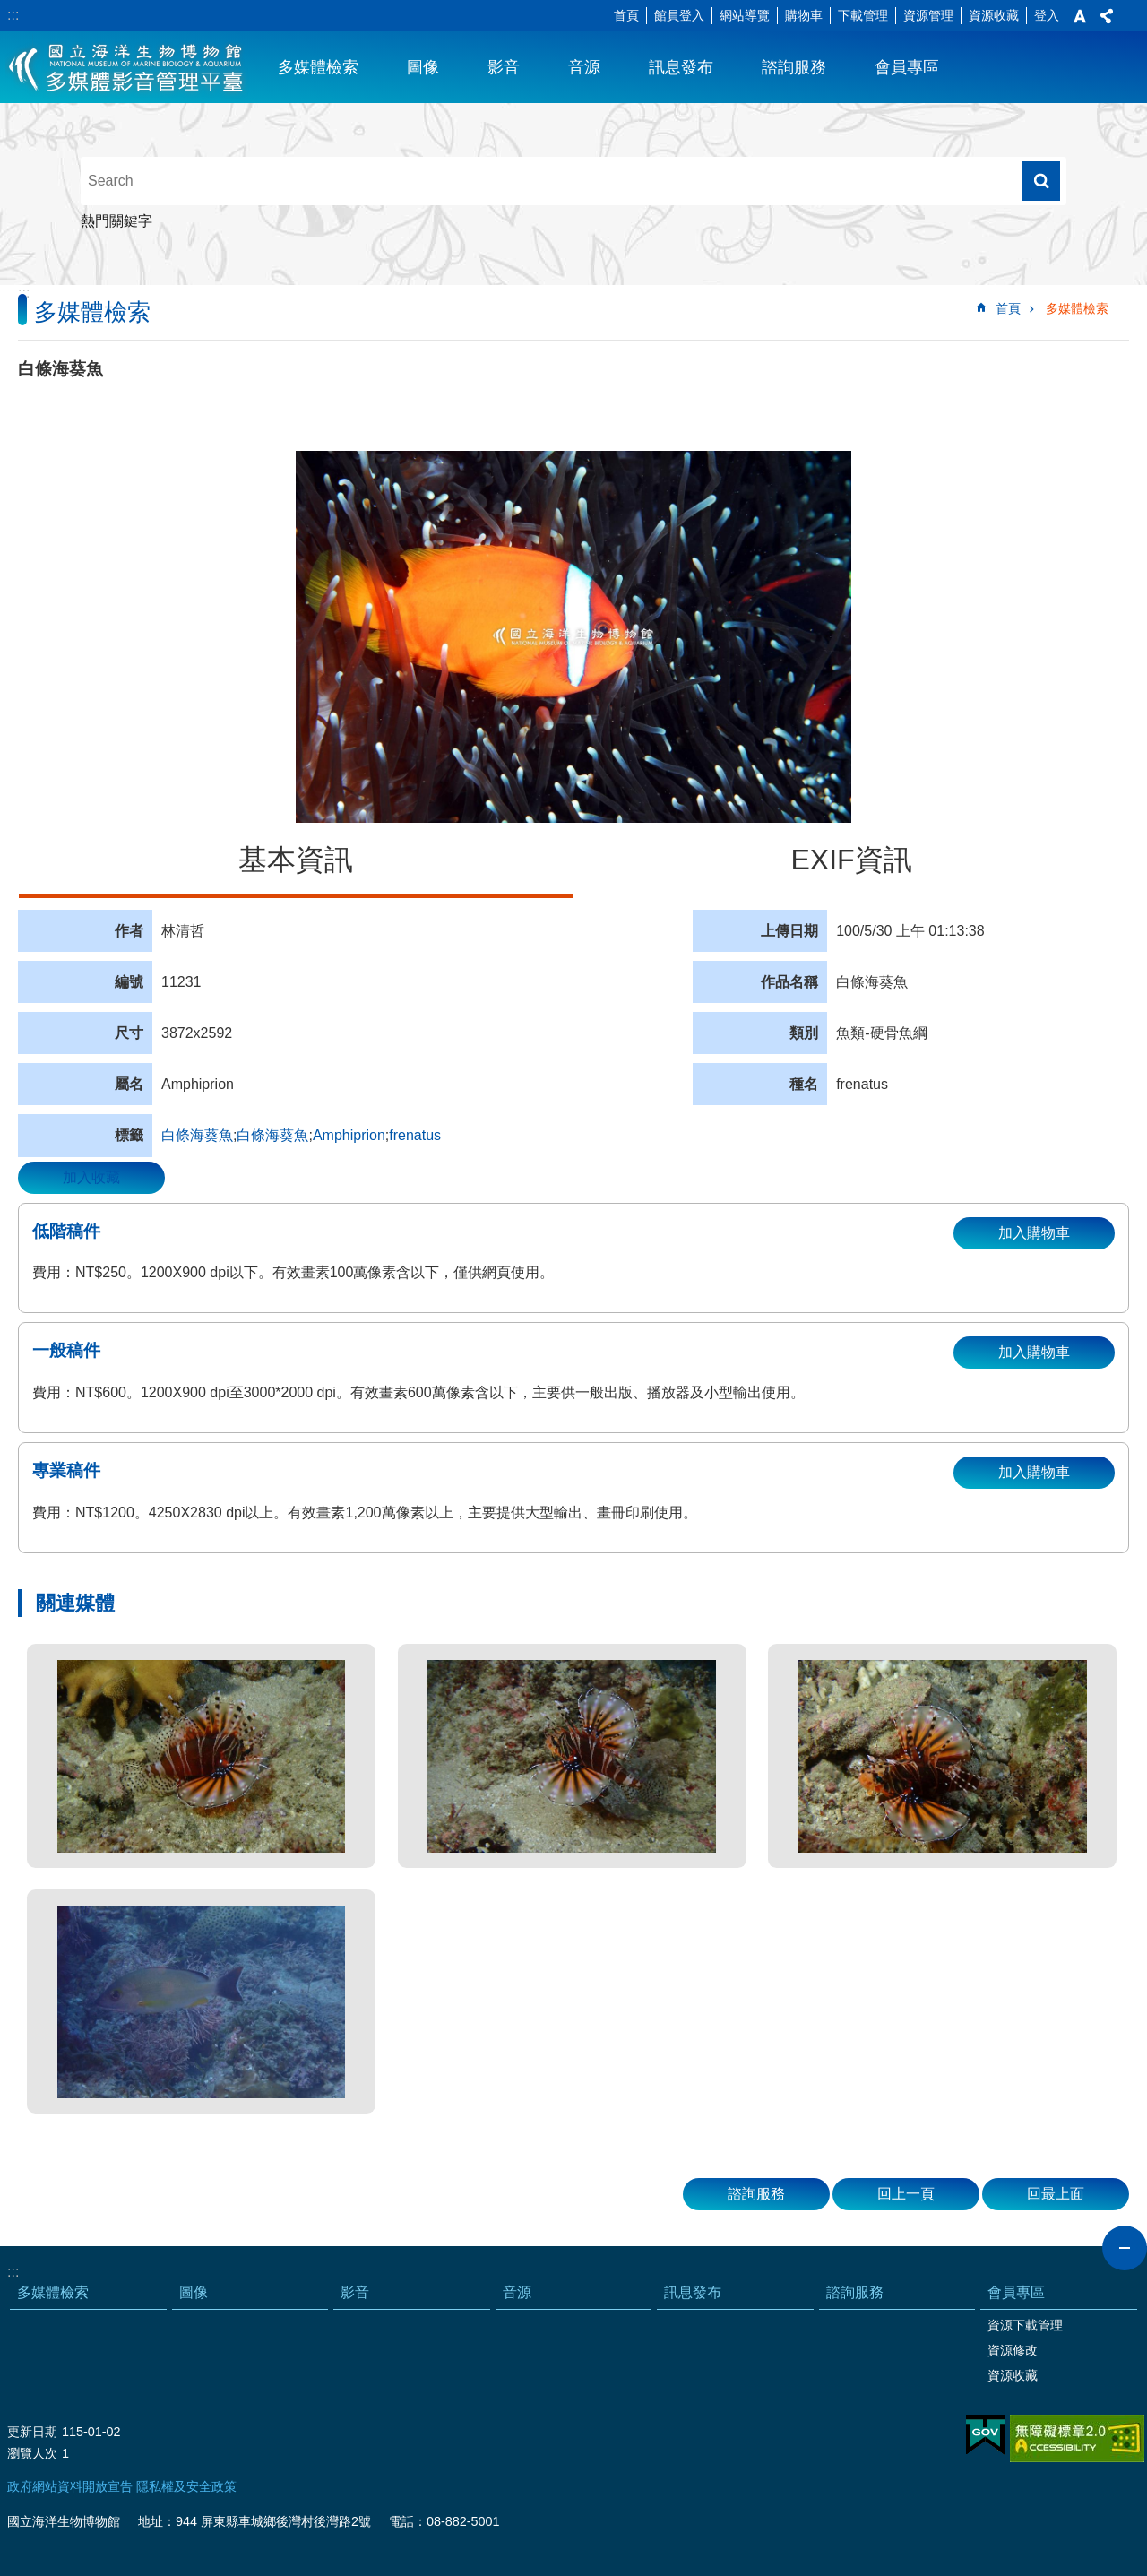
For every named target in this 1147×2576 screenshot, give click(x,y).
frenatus (415, 1135)
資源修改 (1012, 2350)
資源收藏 (994, 15)
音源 (584, 67)
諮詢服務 (794, 67)
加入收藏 (91, 1177)
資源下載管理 (1025, 2325)
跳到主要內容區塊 (9, 9)
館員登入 (679, 15)
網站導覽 (745, 15)
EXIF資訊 (850, 859)
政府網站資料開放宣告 (70, 2486)
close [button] (1124, 2248)
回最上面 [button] (1055, 2193)
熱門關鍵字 (116, 221)
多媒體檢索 (318, 67)
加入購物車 (1034, 1232)
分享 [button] (1106, 16)
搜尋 (1041, 181)
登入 (1046, 15)
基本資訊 (295, 859)
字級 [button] (1079, 16)
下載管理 (863, 15)
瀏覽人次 (32, 2453)
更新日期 (32, 2432)
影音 (503, 67)
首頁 (626, 15)
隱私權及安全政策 (186, 2486)
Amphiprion (349, 1135)
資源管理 (928, 15)
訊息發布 (681, 67)
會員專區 (907, 67)
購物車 (804, 15)
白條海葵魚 (197, 1135)
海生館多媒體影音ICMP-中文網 (127, 67)
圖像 (423, 67)
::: (13, 14)
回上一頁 (906, 2193)
